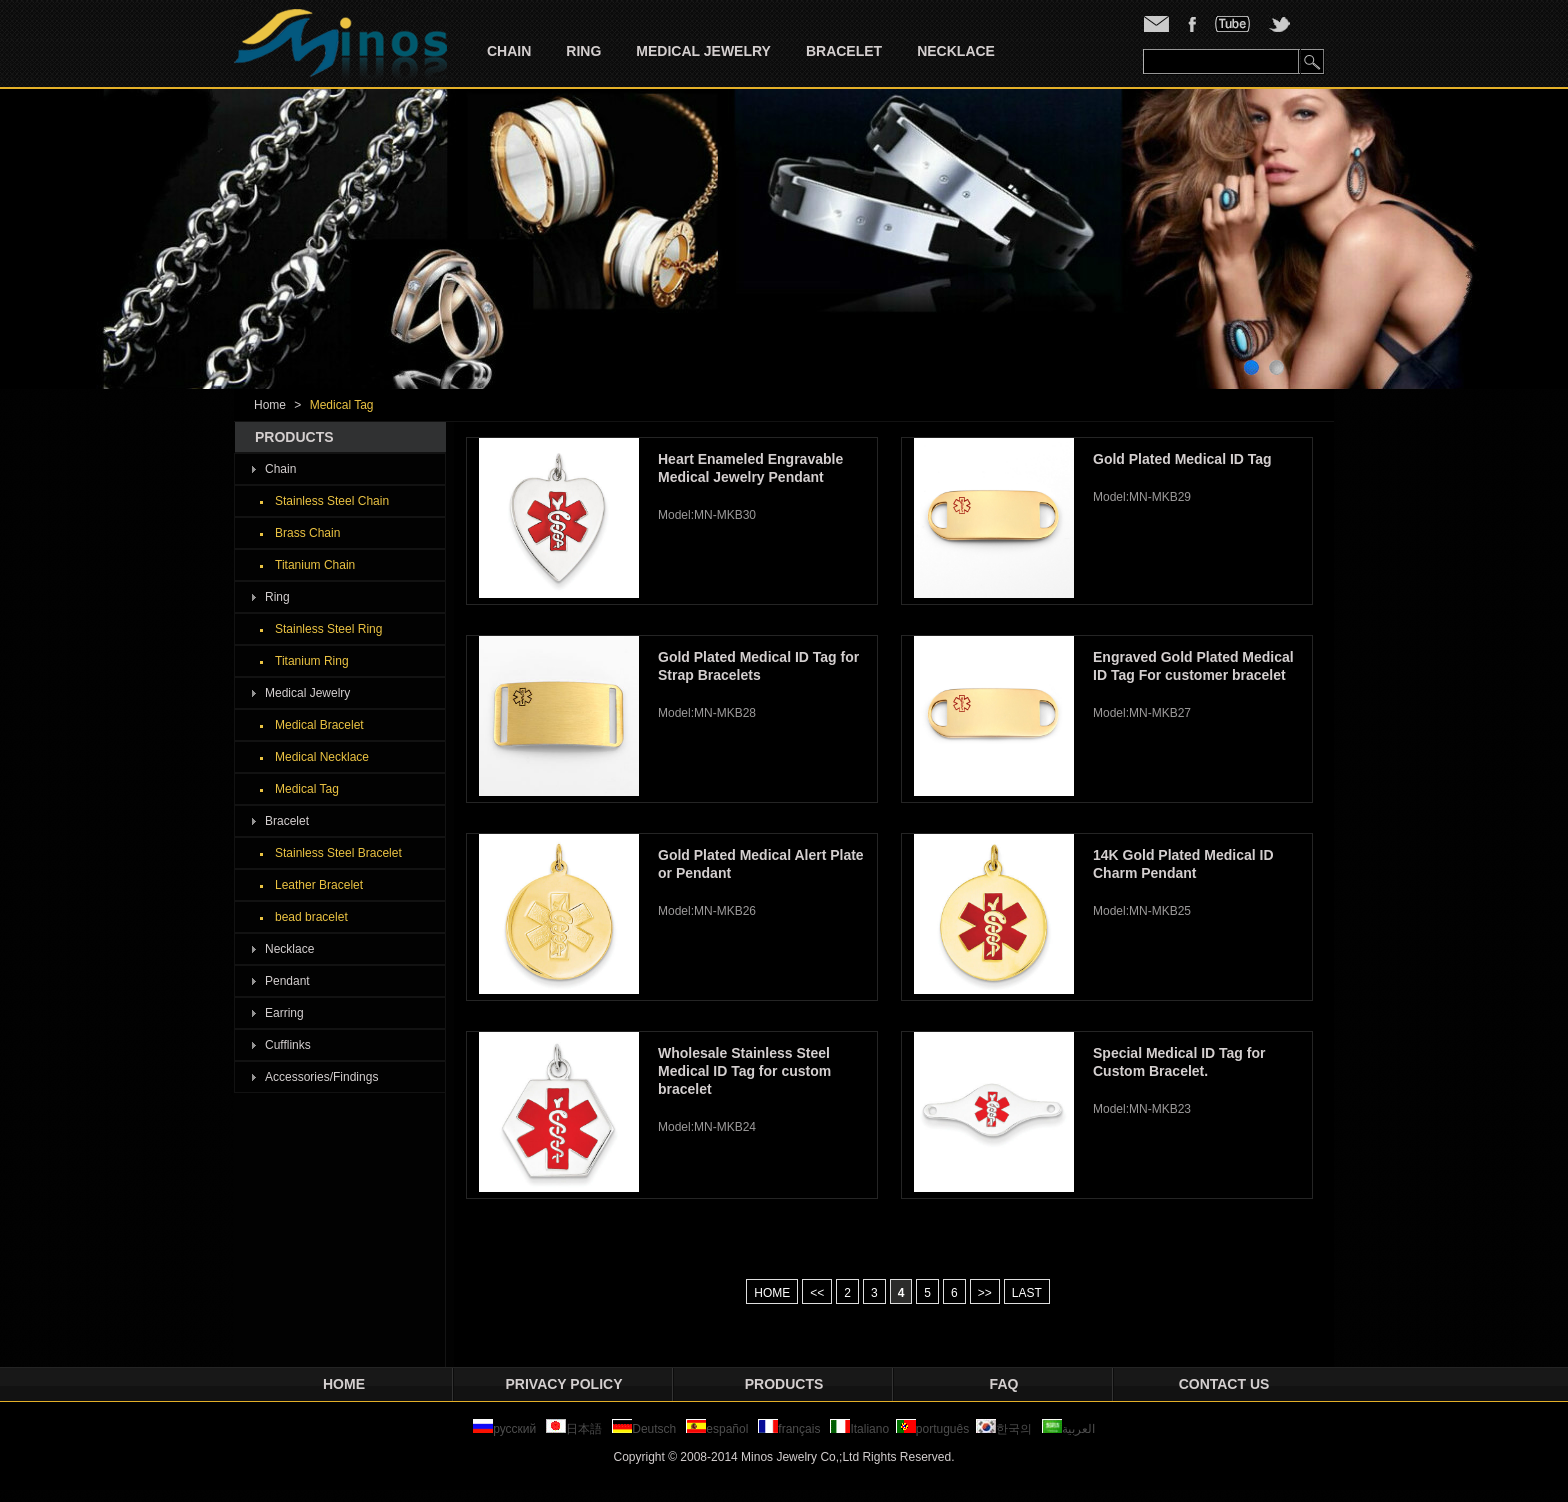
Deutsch (644, 1429)
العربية (1068, 1429)
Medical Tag (342, 405)
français (789, 1429)
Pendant (287, 981)
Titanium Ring (312, 661)
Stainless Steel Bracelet (338, 853)
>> (985, 1293)
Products (784, 1384)
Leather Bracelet (319, 885)
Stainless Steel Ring (328, 629)
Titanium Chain (315, 565)
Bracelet (844, 51)
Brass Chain (307, 533)
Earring (284, 1013)
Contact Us (1224, 1384)
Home (270, 405)
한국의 (1004, 1429)
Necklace (956, 51)
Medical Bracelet (319, 725)
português (932, 1429)
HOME (772, 1293)
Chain (509, 51)
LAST (1027, 1293)
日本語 (575, 1429)
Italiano (859, 1429)
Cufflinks (288, 1045)
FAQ (1004, 1384)
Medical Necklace (322, 757)
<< (817, 1293)
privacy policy (564, 1384)
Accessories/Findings (321, 1077)
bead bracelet (311, 917)
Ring (583, 51)
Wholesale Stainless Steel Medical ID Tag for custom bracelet (744, 1071)
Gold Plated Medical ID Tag (1182, 459)
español (717, 1429)
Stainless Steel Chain (332, 501)
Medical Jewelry (703, 51)
